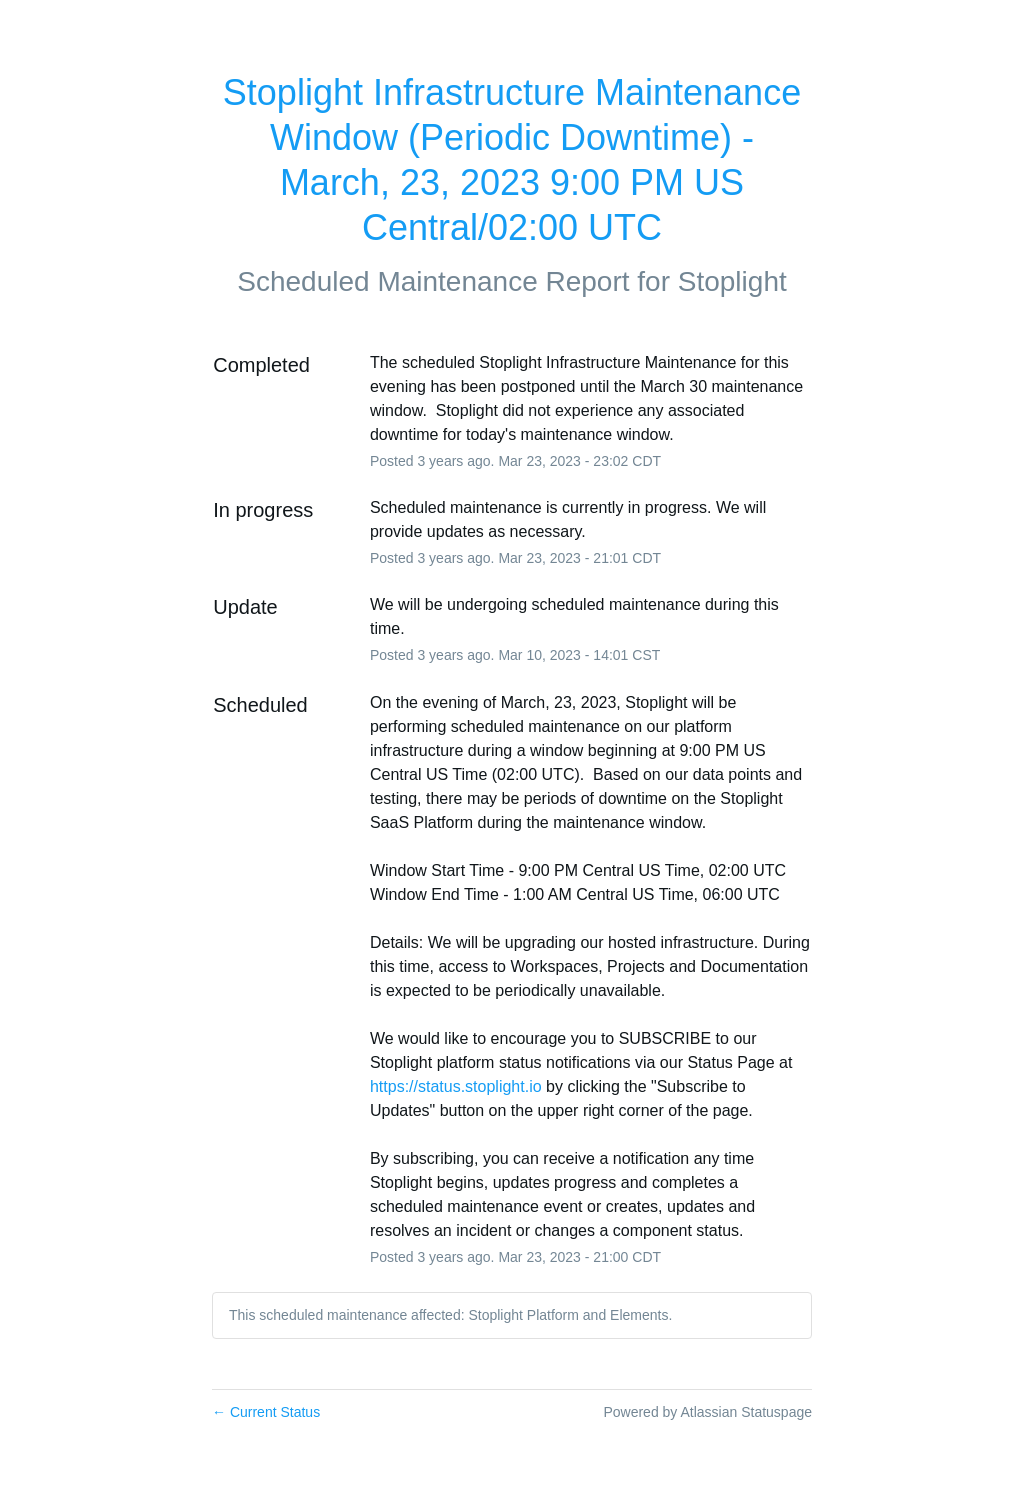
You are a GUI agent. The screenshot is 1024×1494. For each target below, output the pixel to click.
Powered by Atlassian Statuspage (707, 1412)
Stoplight (732, 281)
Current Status (266, 1412)
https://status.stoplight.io (456, 1086)
